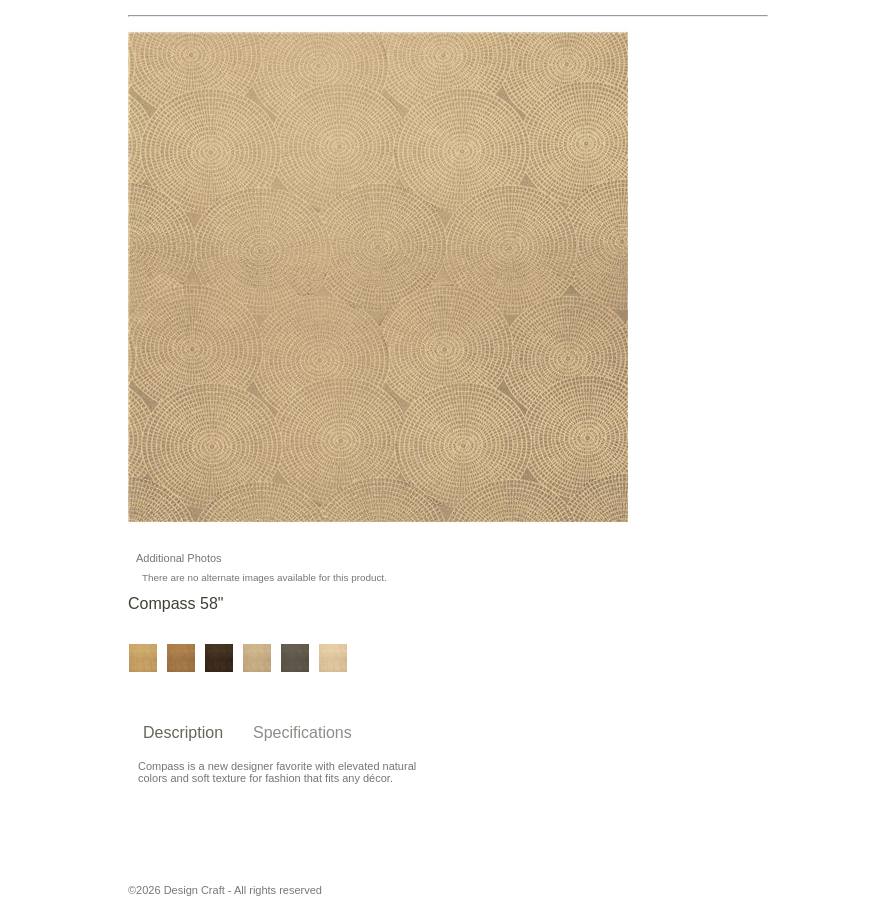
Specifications (302, 732)
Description (183, 732)
